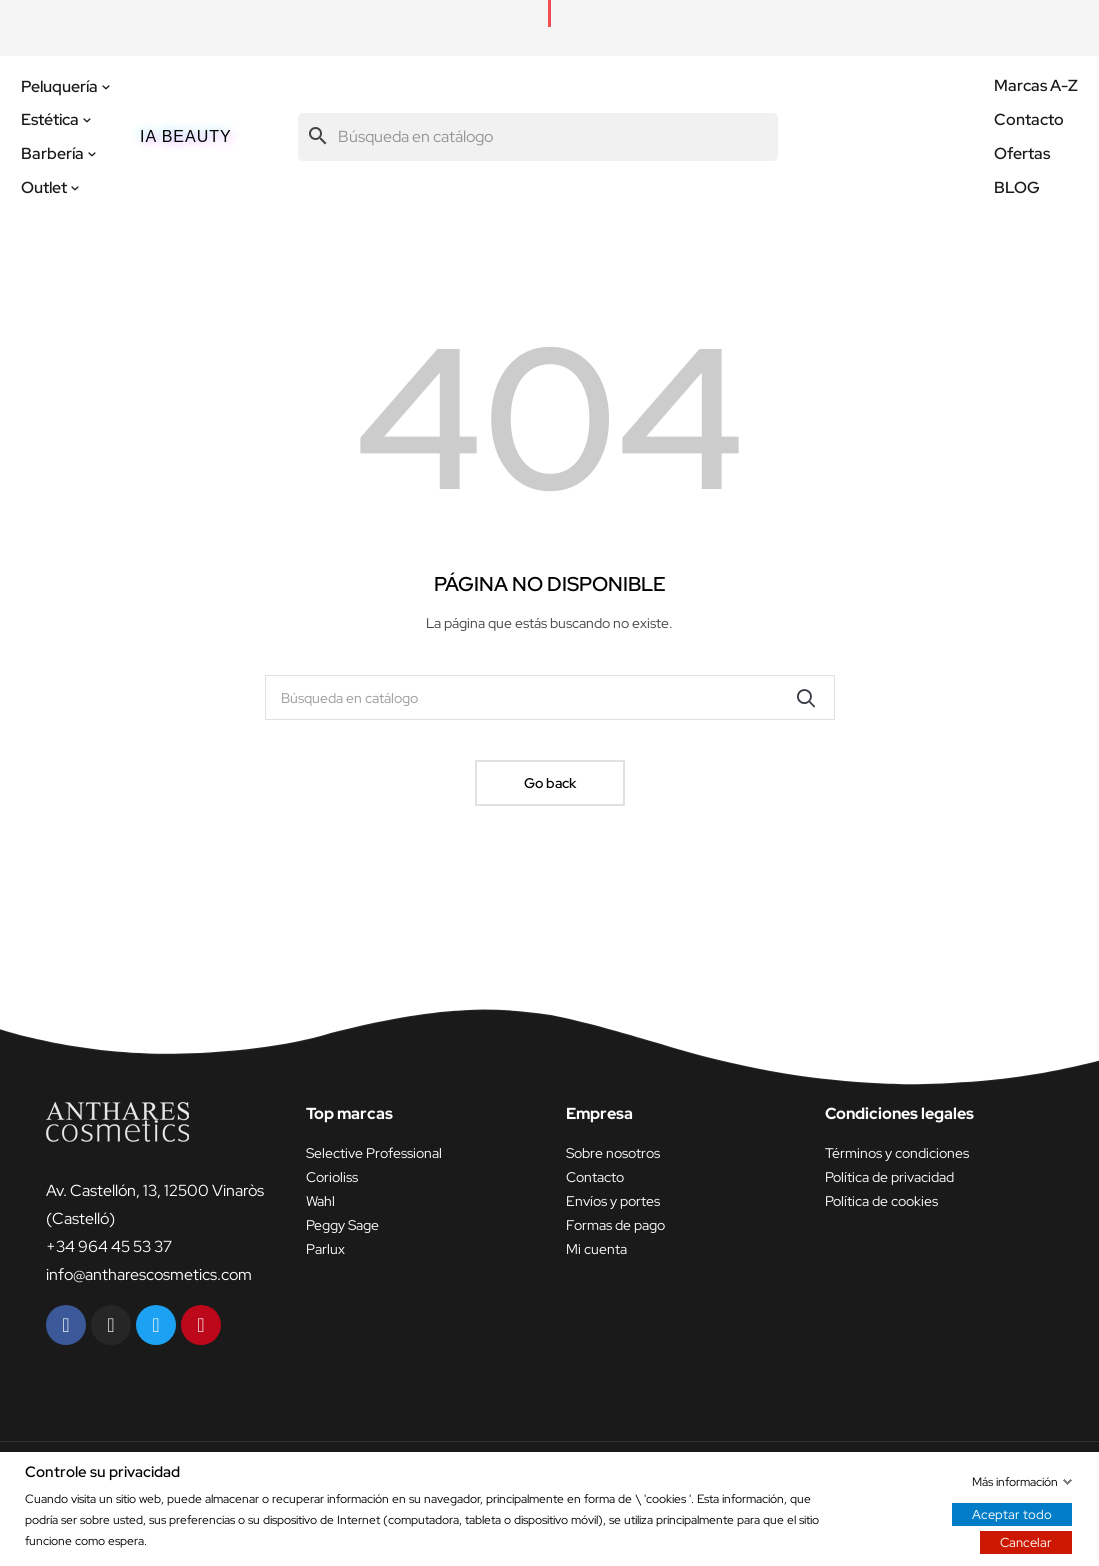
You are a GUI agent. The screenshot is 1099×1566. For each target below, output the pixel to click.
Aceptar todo (1012, 1513)
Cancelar (1026, 1541)
